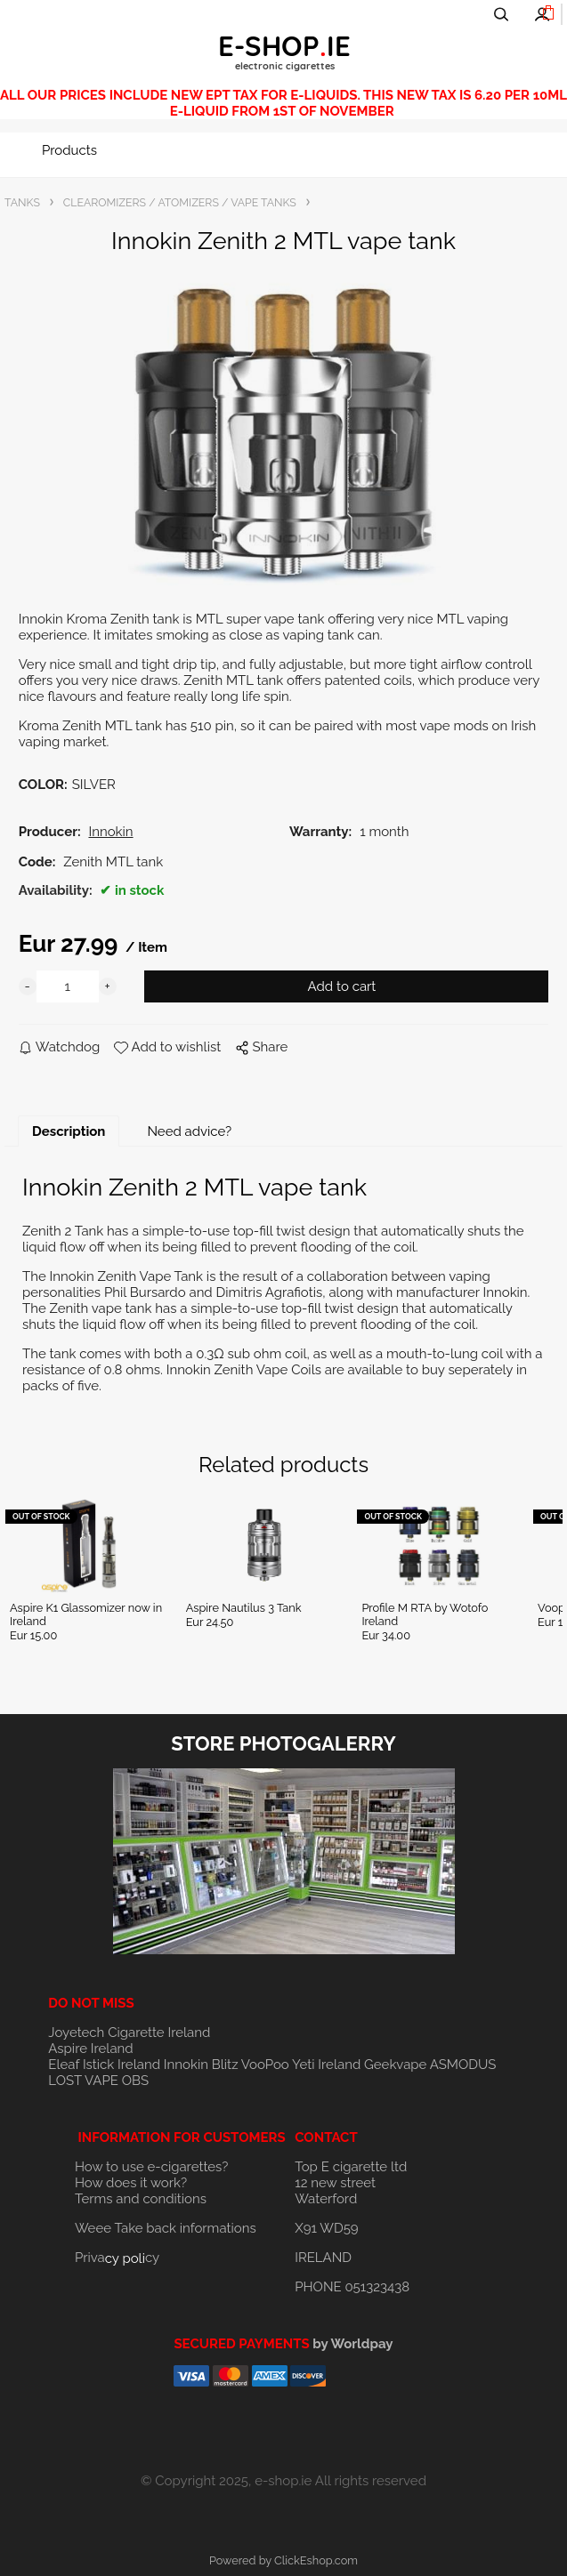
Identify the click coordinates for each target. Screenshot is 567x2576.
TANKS (22, 202)
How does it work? (131, 2183)
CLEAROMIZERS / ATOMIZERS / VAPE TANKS (179, 202)
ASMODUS (463, 2065)
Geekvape (395, 2065)
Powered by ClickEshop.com (283, 2560)
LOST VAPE (83, 2081)
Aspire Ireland (90, 2049)
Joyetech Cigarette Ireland (129, 2033)
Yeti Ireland (326, 2065)
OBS (135, 2081)
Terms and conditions (141, 2199)
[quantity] (67, 986)
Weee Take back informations (165, 2228)
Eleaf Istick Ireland (105, 2065)
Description (68, 1131)
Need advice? (189, 1131)
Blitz (225, 2065)
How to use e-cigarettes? (152, 2167)
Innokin (186, 2065)
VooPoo (265, 2065)
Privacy (117, 2258)
